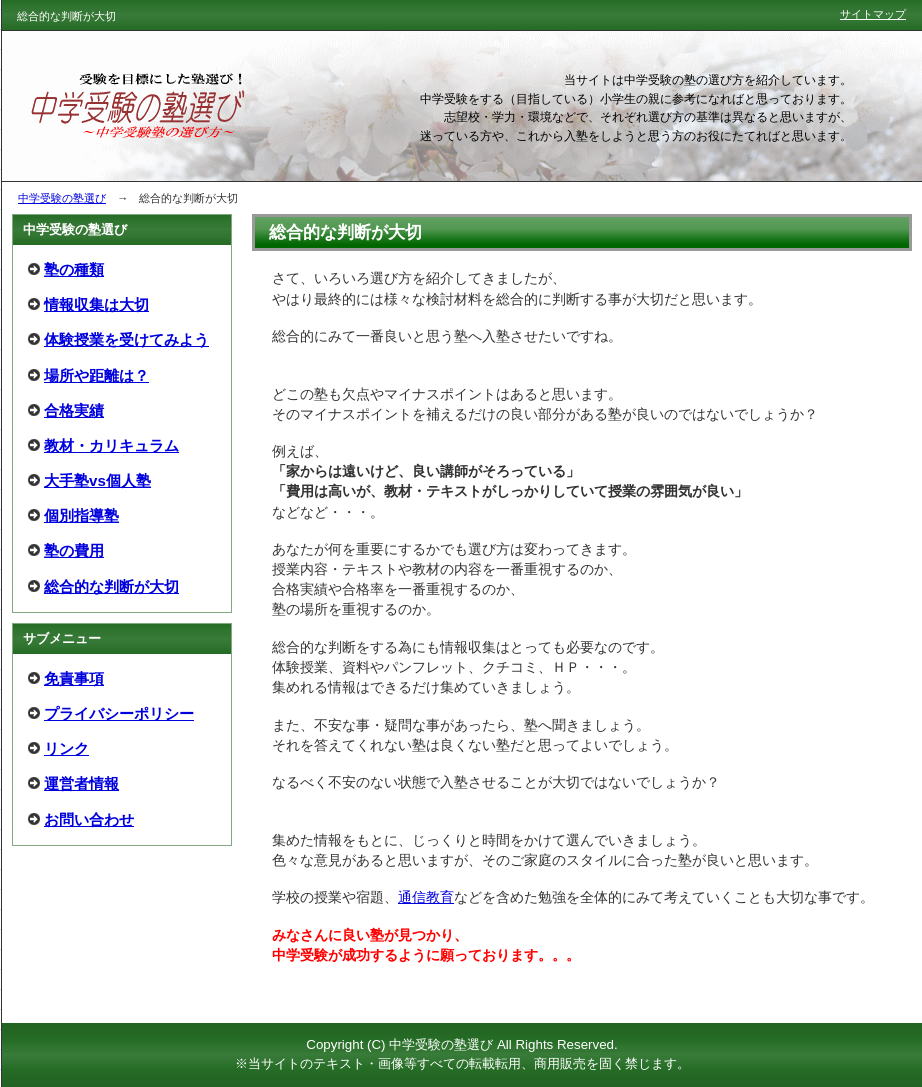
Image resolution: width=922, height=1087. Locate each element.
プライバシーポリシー (119, 713)
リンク (66, 748)
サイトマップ (873, 14)
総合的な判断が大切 (111, 586)
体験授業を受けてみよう (126, 339)
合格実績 (74, 410)
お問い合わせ (89, 819)
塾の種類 (74, 269)
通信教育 (426, 897)
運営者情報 (81, 783)
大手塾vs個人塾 (97, 480)
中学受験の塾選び (62, 198)
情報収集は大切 (96, 304)
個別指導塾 (81, 515)
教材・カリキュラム (111, 445)
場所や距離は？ (96, 375)
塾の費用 (74, 550)
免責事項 (74, 678)
